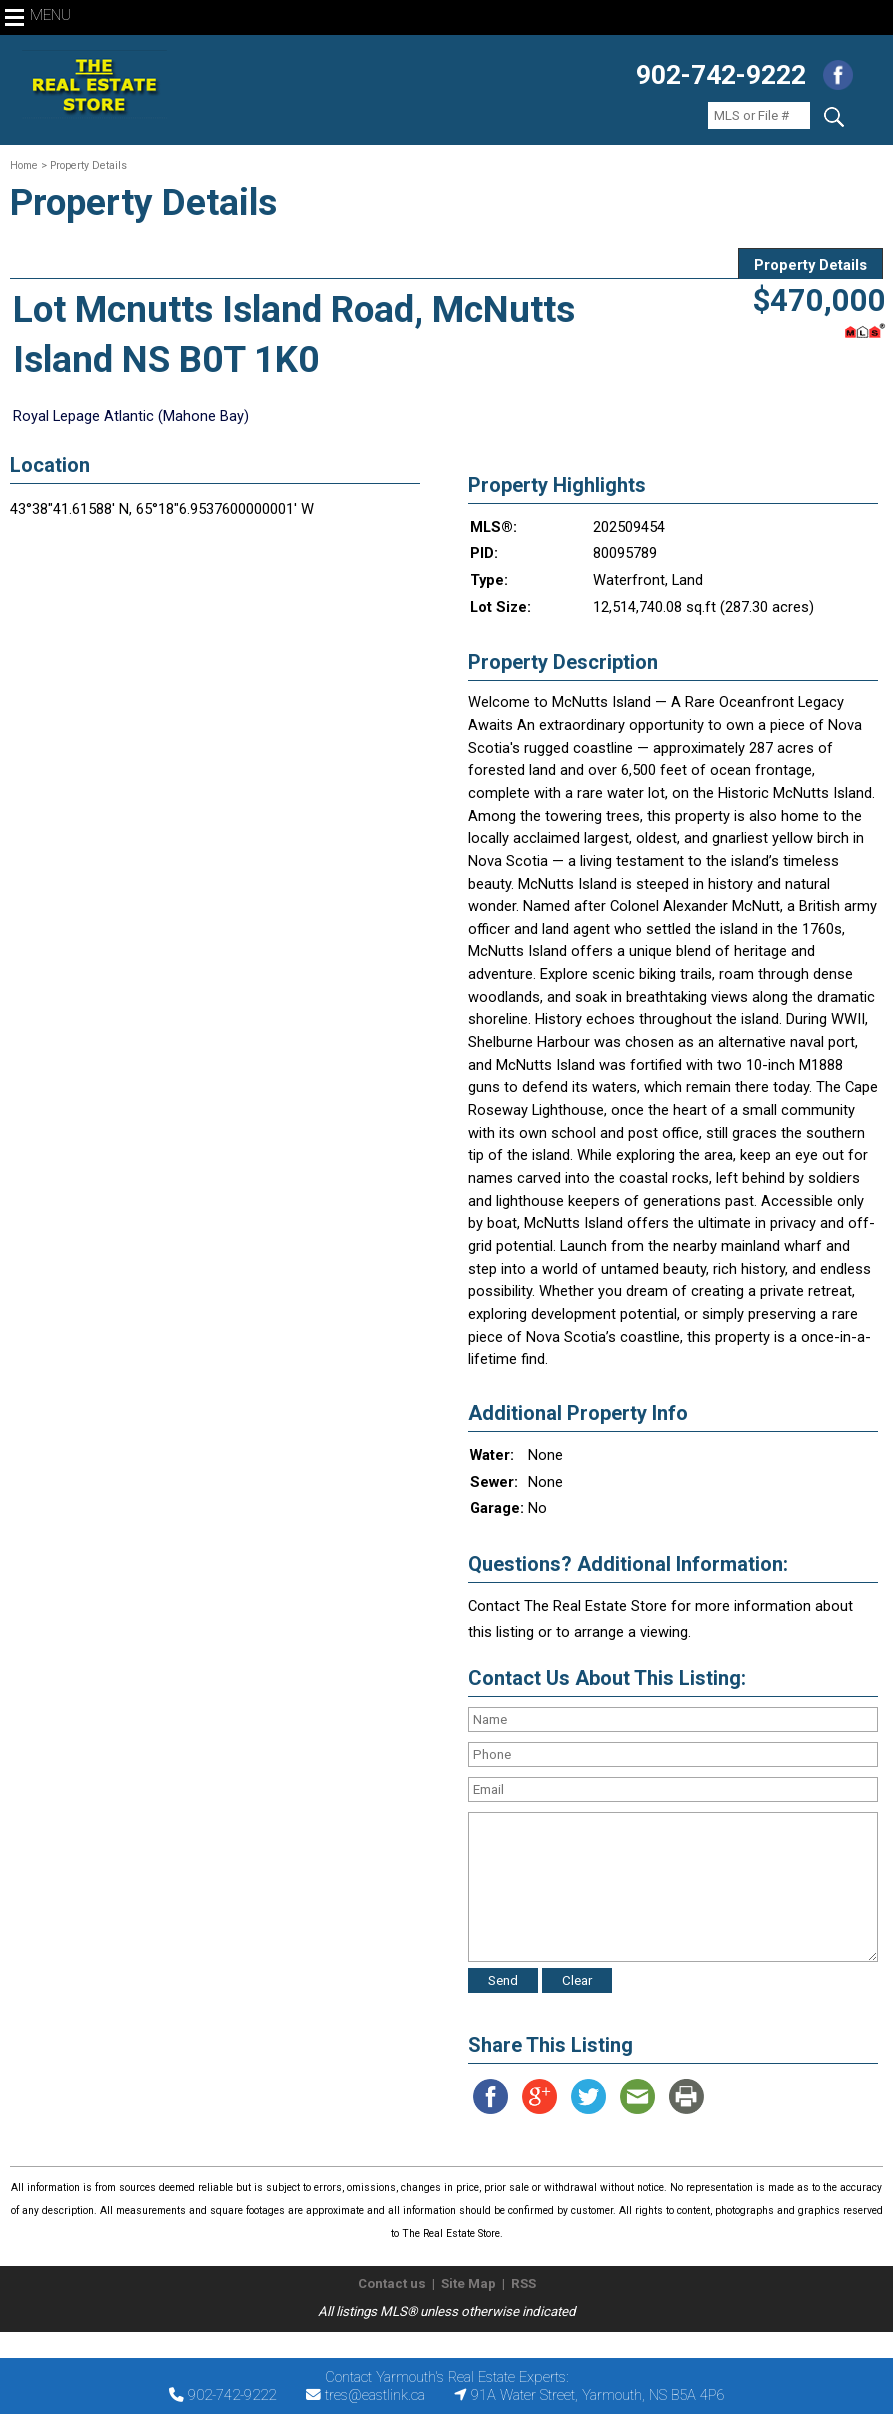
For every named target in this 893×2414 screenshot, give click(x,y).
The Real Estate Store (437, 2348)
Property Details (810, 265)
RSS (523, 2283)
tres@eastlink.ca (375, 2395)
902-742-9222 (721, 75)
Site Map (468, 2283)
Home (24, 165)
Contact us (392, 2283)
